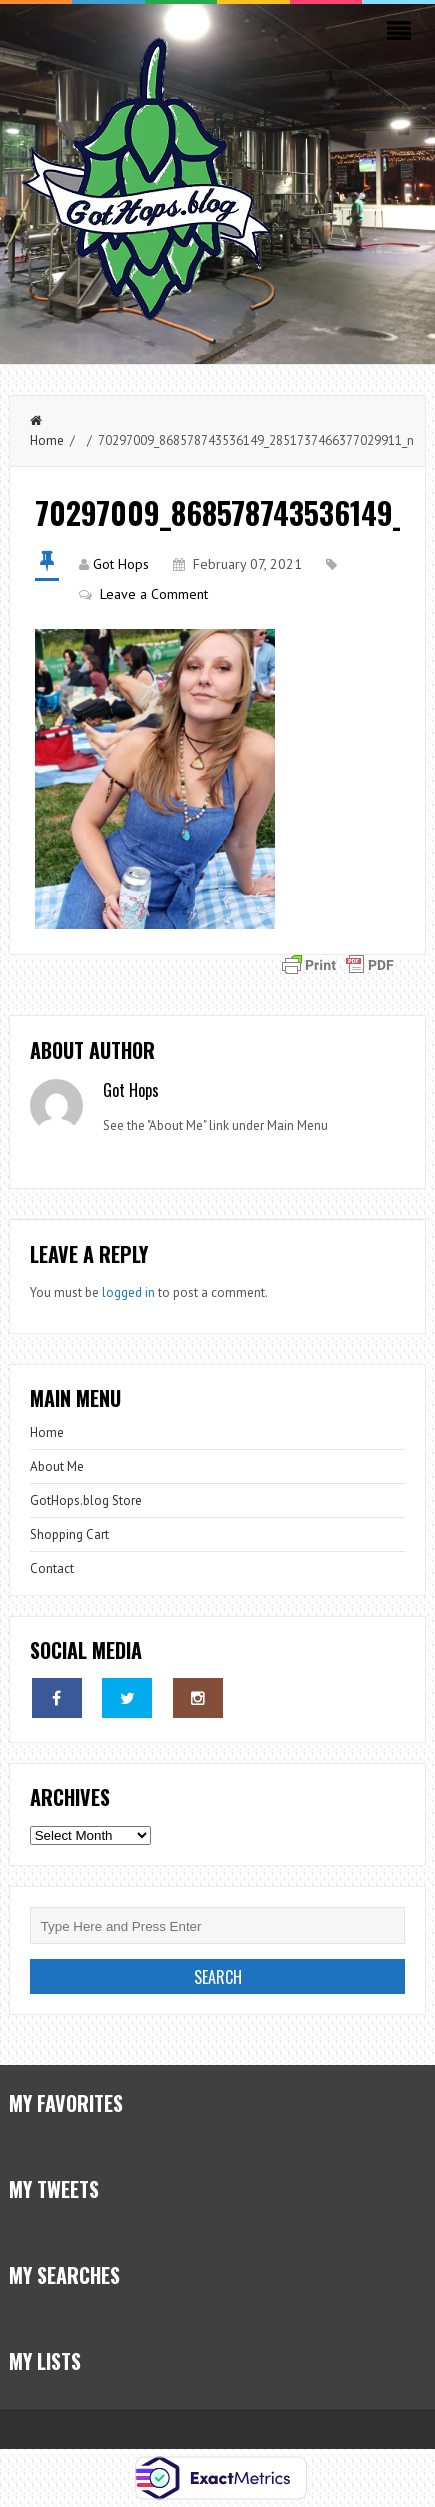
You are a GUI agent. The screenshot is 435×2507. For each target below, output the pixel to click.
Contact (52, 1568)
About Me (57, 1466)
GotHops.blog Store (86, 1500)
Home (47, 1432)
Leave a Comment (154, 594)
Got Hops (121, 564)
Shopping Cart (69, 1534)
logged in (128, 1292)
